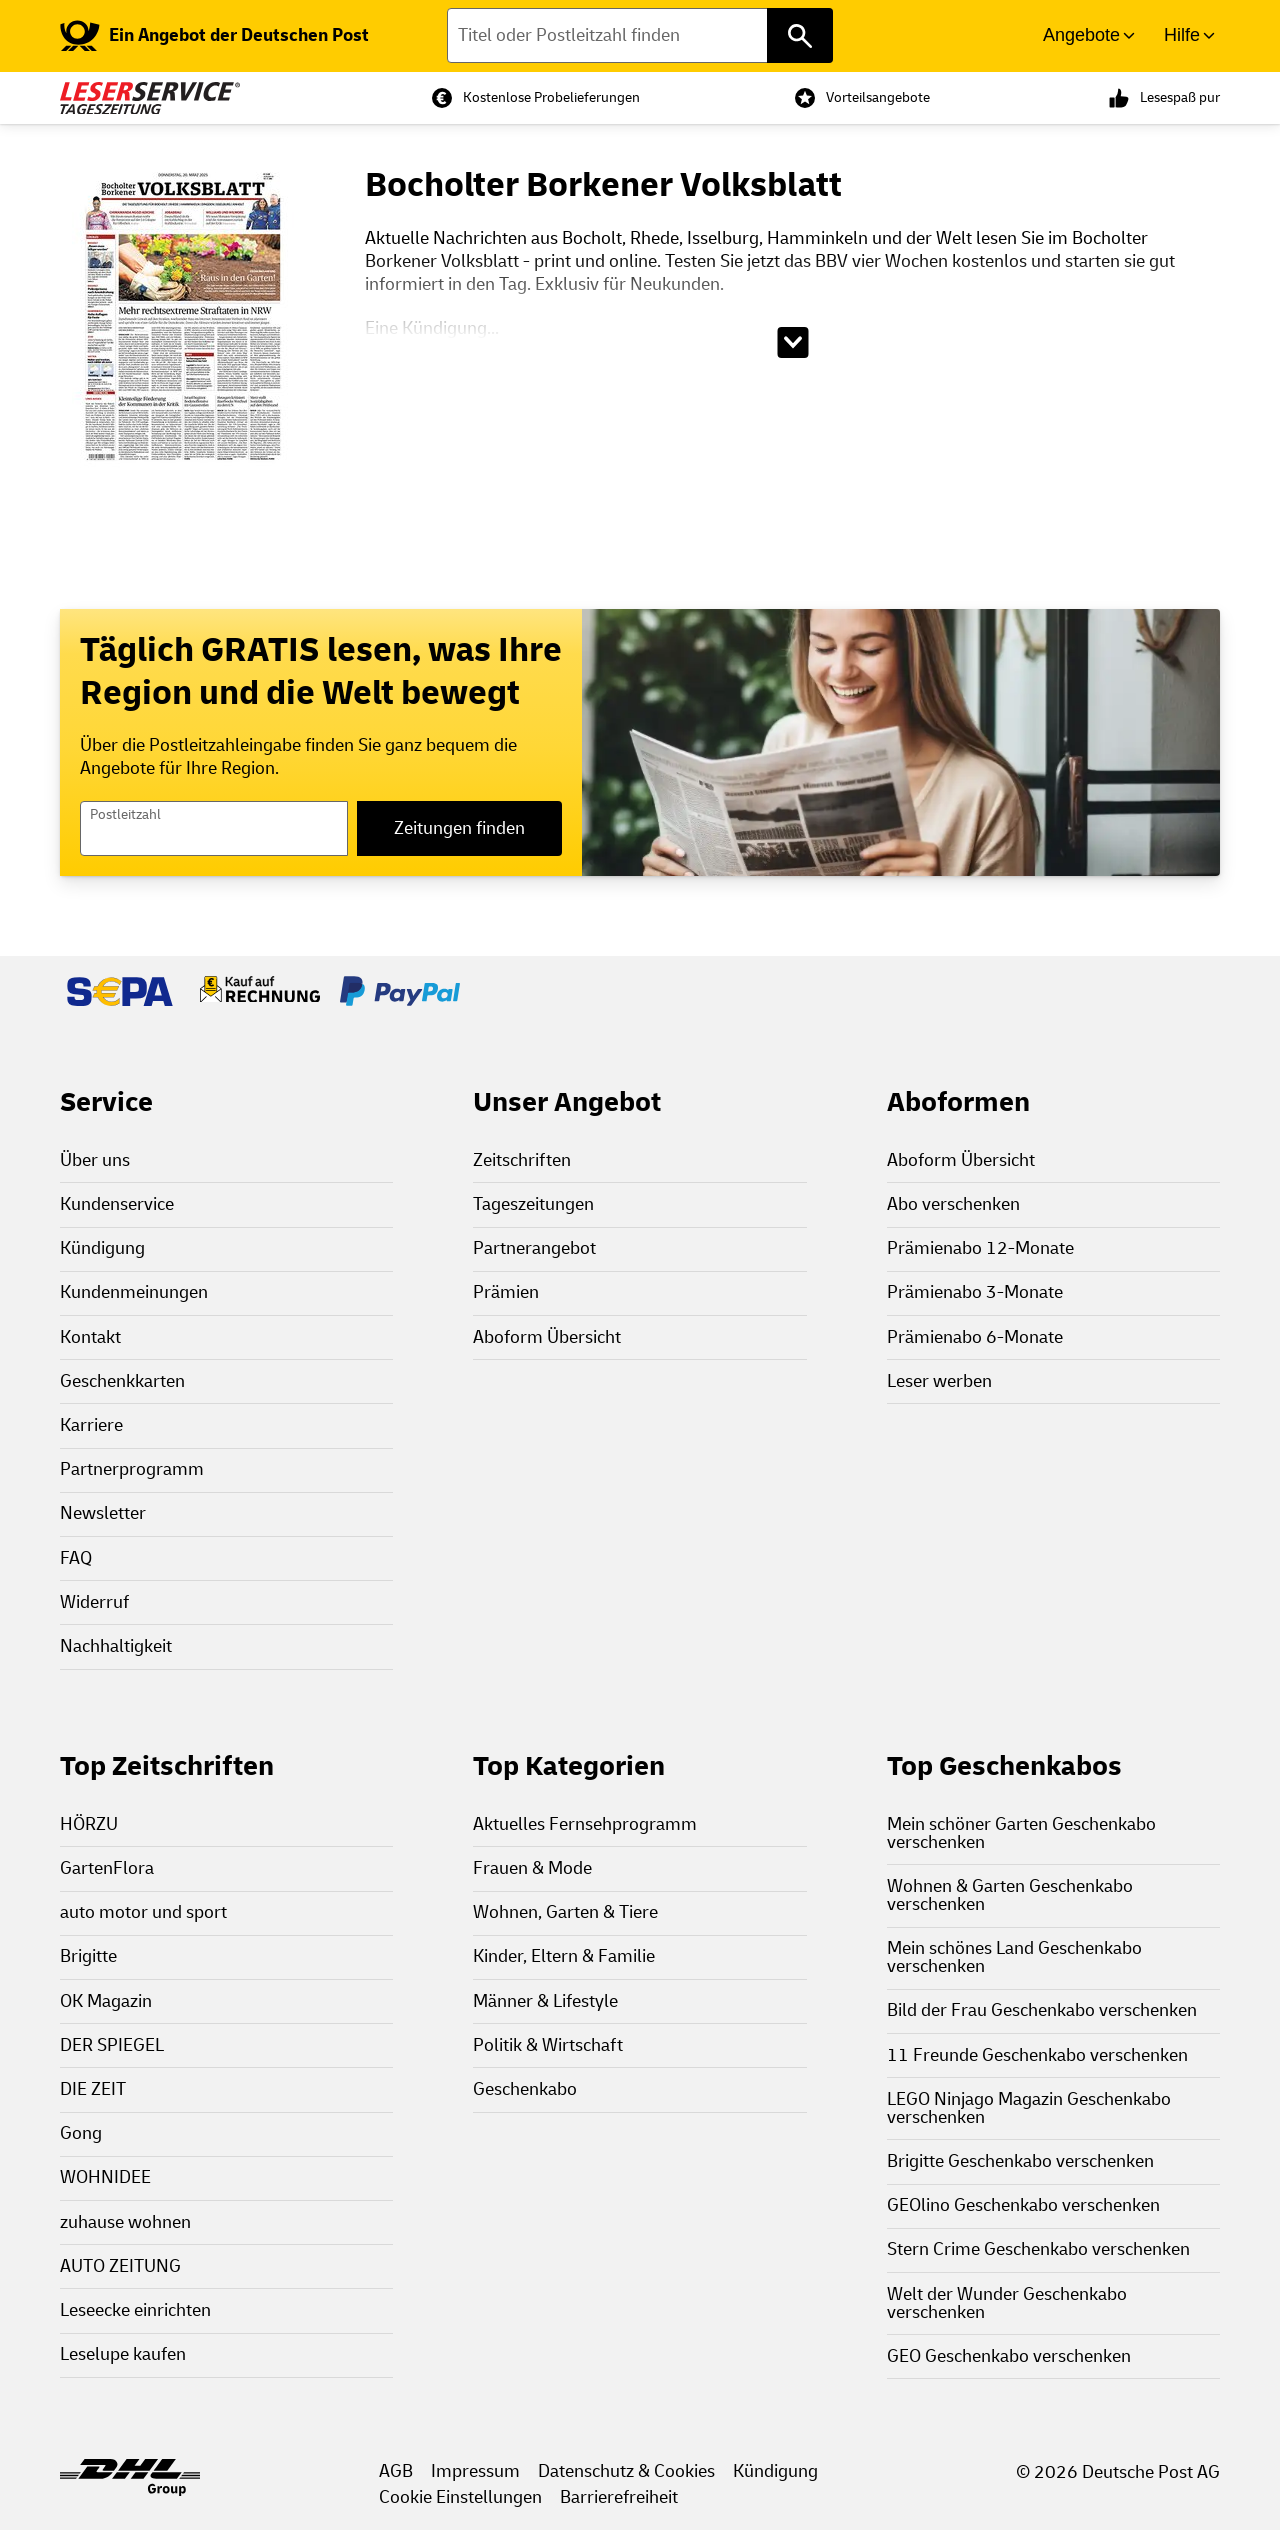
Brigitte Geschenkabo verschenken (1020, 2161)
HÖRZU (89, 1824)
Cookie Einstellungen (460, 2497)
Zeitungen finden (459, 828)
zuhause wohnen (125, 2222)
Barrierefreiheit (619, 2497)
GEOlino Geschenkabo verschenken (1023, 2205)
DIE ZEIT (93, 2089)
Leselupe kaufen (123, 2354)
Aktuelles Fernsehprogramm (585, 1824)
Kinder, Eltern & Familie (564, 1956)
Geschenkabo (525, 2089)
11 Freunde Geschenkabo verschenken (1037, 2055)
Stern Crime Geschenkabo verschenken (1038, 2249)
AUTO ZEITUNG (120, 2266)
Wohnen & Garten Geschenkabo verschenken (1010, 1895)
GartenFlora (107, 1868)
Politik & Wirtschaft (548, 2045)
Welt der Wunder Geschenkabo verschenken (1007, 2303)
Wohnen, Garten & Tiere (565, 1912)
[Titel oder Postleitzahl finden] (640, 35)
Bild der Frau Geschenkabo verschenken (1042, 2010)
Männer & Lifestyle (545, 2001)
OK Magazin (106, 2001)
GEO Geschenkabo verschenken (1009, 2356)
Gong (81, 2133)
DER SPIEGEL (112, 2045)
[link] (214, 36)
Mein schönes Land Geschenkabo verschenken (1014, 1957)
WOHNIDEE (105, 2177)
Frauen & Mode (532, 1868)
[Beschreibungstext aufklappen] (792, 342)
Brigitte (88, 1956)
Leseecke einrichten (135, 2310)
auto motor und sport (143, 1912)
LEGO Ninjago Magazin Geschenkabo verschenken (1029, 2108)
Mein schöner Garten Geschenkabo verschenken (1021, 1833)
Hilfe (1182, 35)
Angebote (1081, 35)
